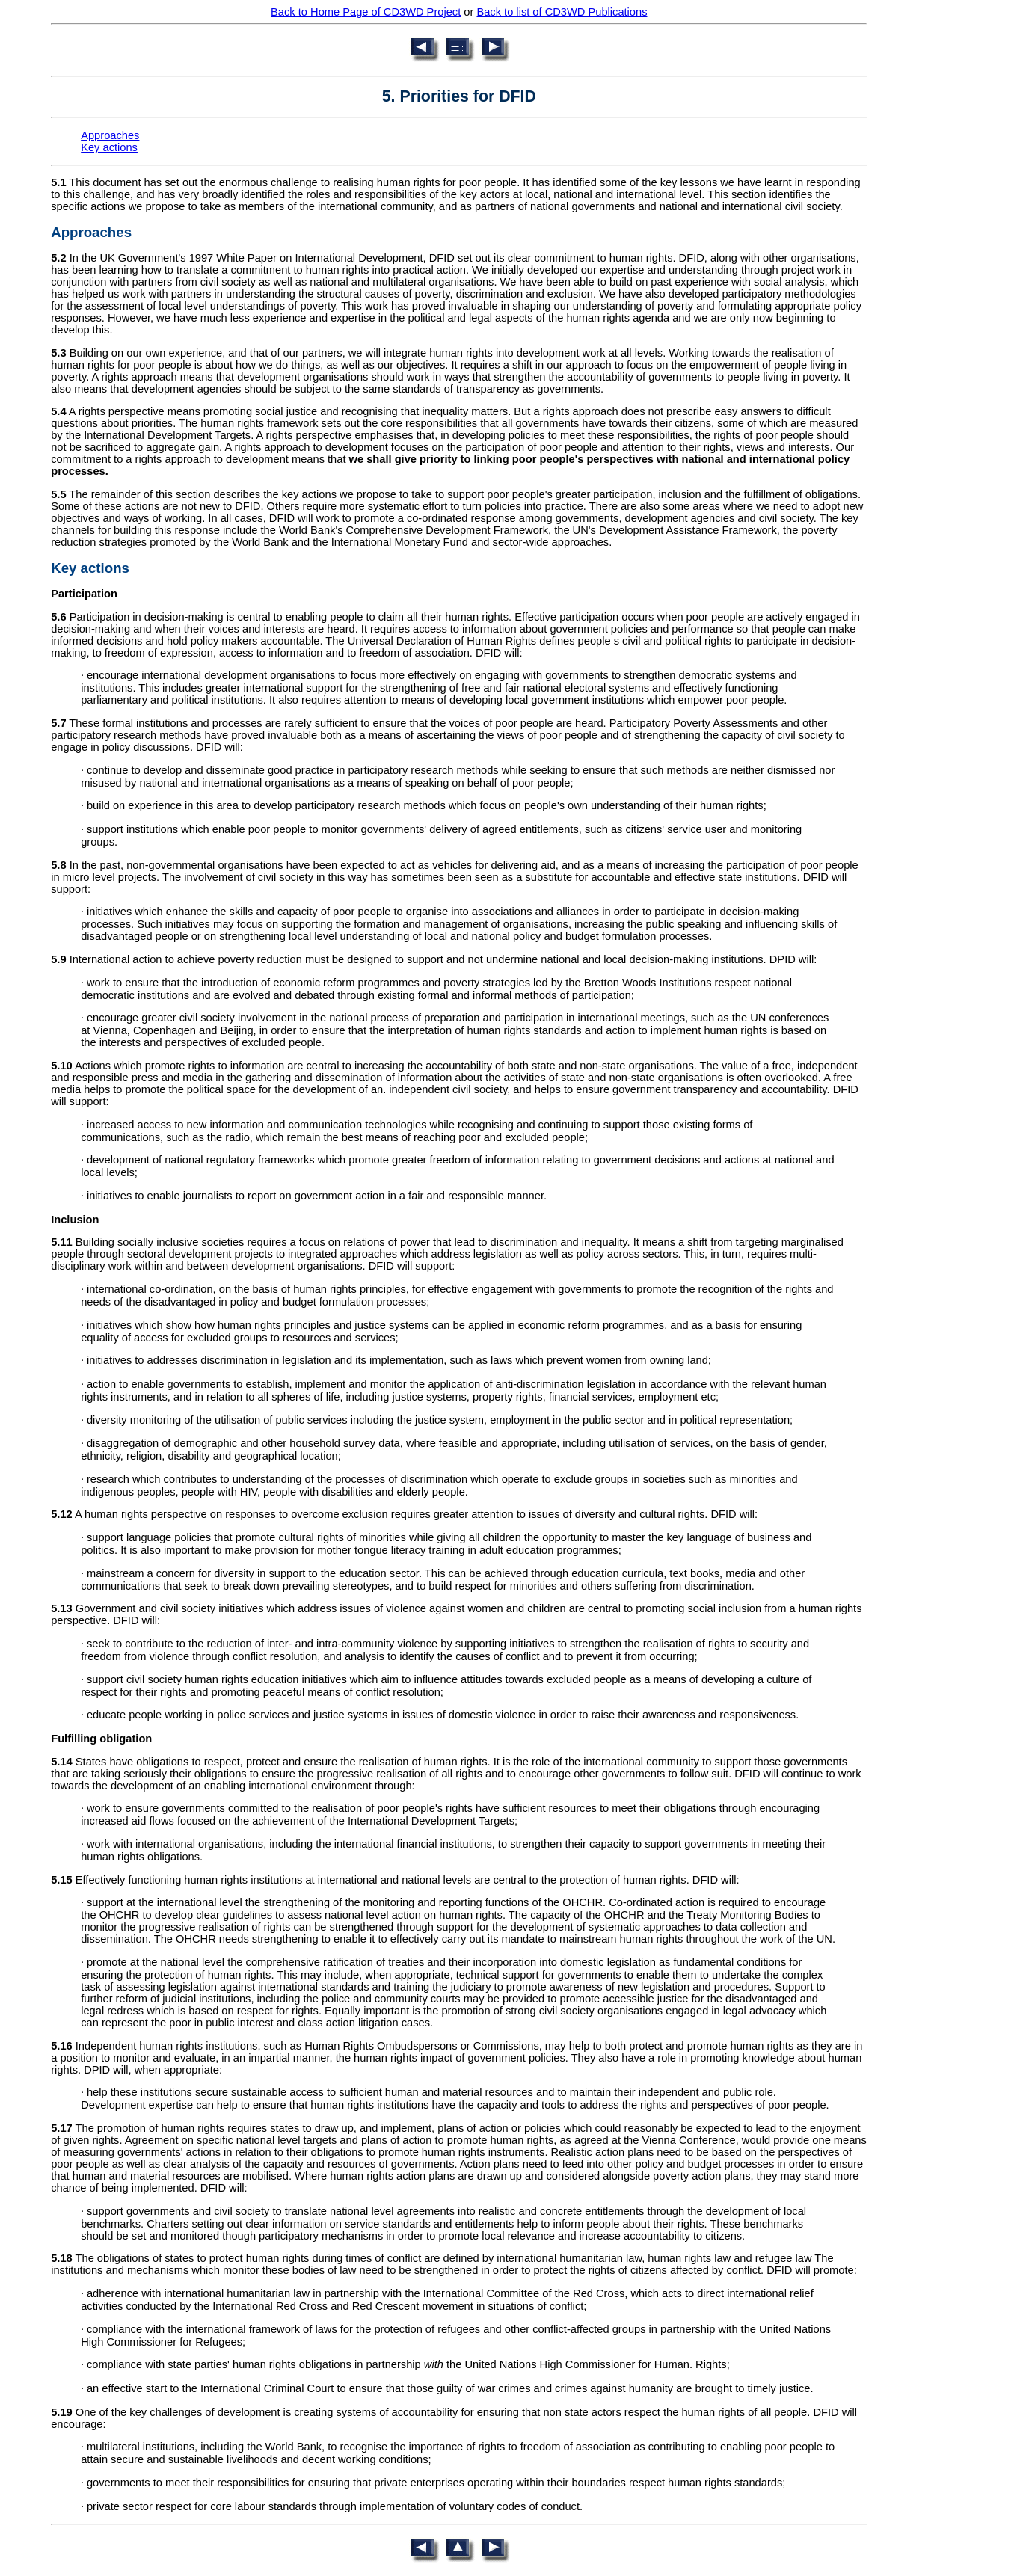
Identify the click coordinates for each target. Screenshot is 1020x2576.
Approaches (110, 135)
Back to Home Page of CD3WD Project (366, 12)
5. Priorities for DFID (459, 96)
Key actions (109, 147)
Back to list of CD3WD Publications (561, 12)
